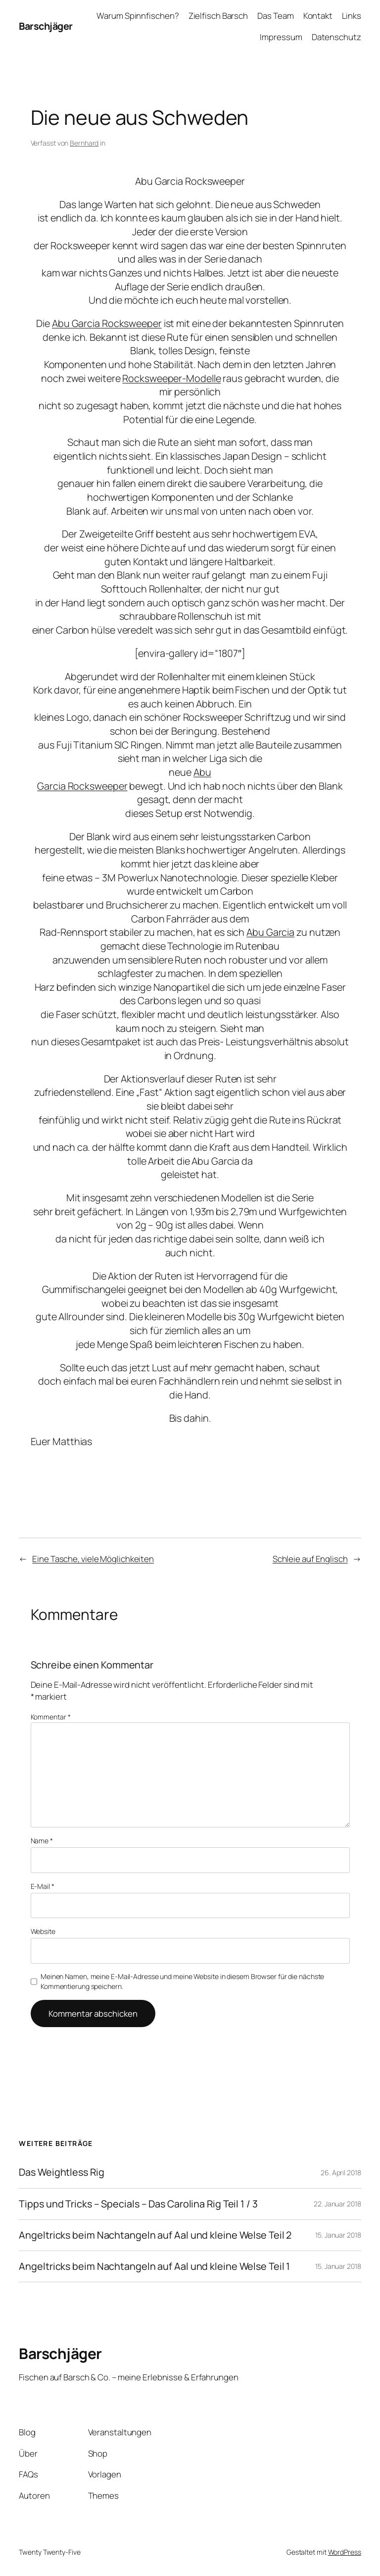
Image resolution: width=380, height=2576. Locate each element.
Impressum (281, 37)
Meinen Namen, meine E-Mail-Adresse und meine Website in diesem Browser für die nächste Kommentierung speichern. (182, 1981)
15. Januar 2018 (338, 2235)
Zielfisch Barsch (218, 15)
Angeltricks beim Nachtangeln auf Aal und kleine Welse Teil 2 (155, 2235)
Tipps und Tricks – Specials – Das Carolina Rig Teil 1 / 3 (138, 2204)
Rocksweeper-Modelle (171, 378)
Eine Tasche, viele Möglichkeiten (93, 1558)
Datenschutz (336, 37)
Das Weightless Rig (61, 2172)
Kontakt (317, 15)
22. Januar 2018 (337, 2203)
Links (351, 15)
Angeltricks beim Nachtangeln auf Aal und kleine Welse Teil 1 (154, 2266)
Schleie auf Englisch (310, 1558)
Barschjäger (46, 26)
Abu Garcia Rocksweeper (107, 323)
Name (42, 1840)
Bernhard (84, 143)
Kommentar (51, 1716)
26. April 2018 (341, 2172)
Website (43, 1931)
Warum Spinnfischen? (137, 15)
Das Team (275, 15)
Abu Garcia (270, 932)
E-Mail (42, 1886)
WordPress (344, 2552)
